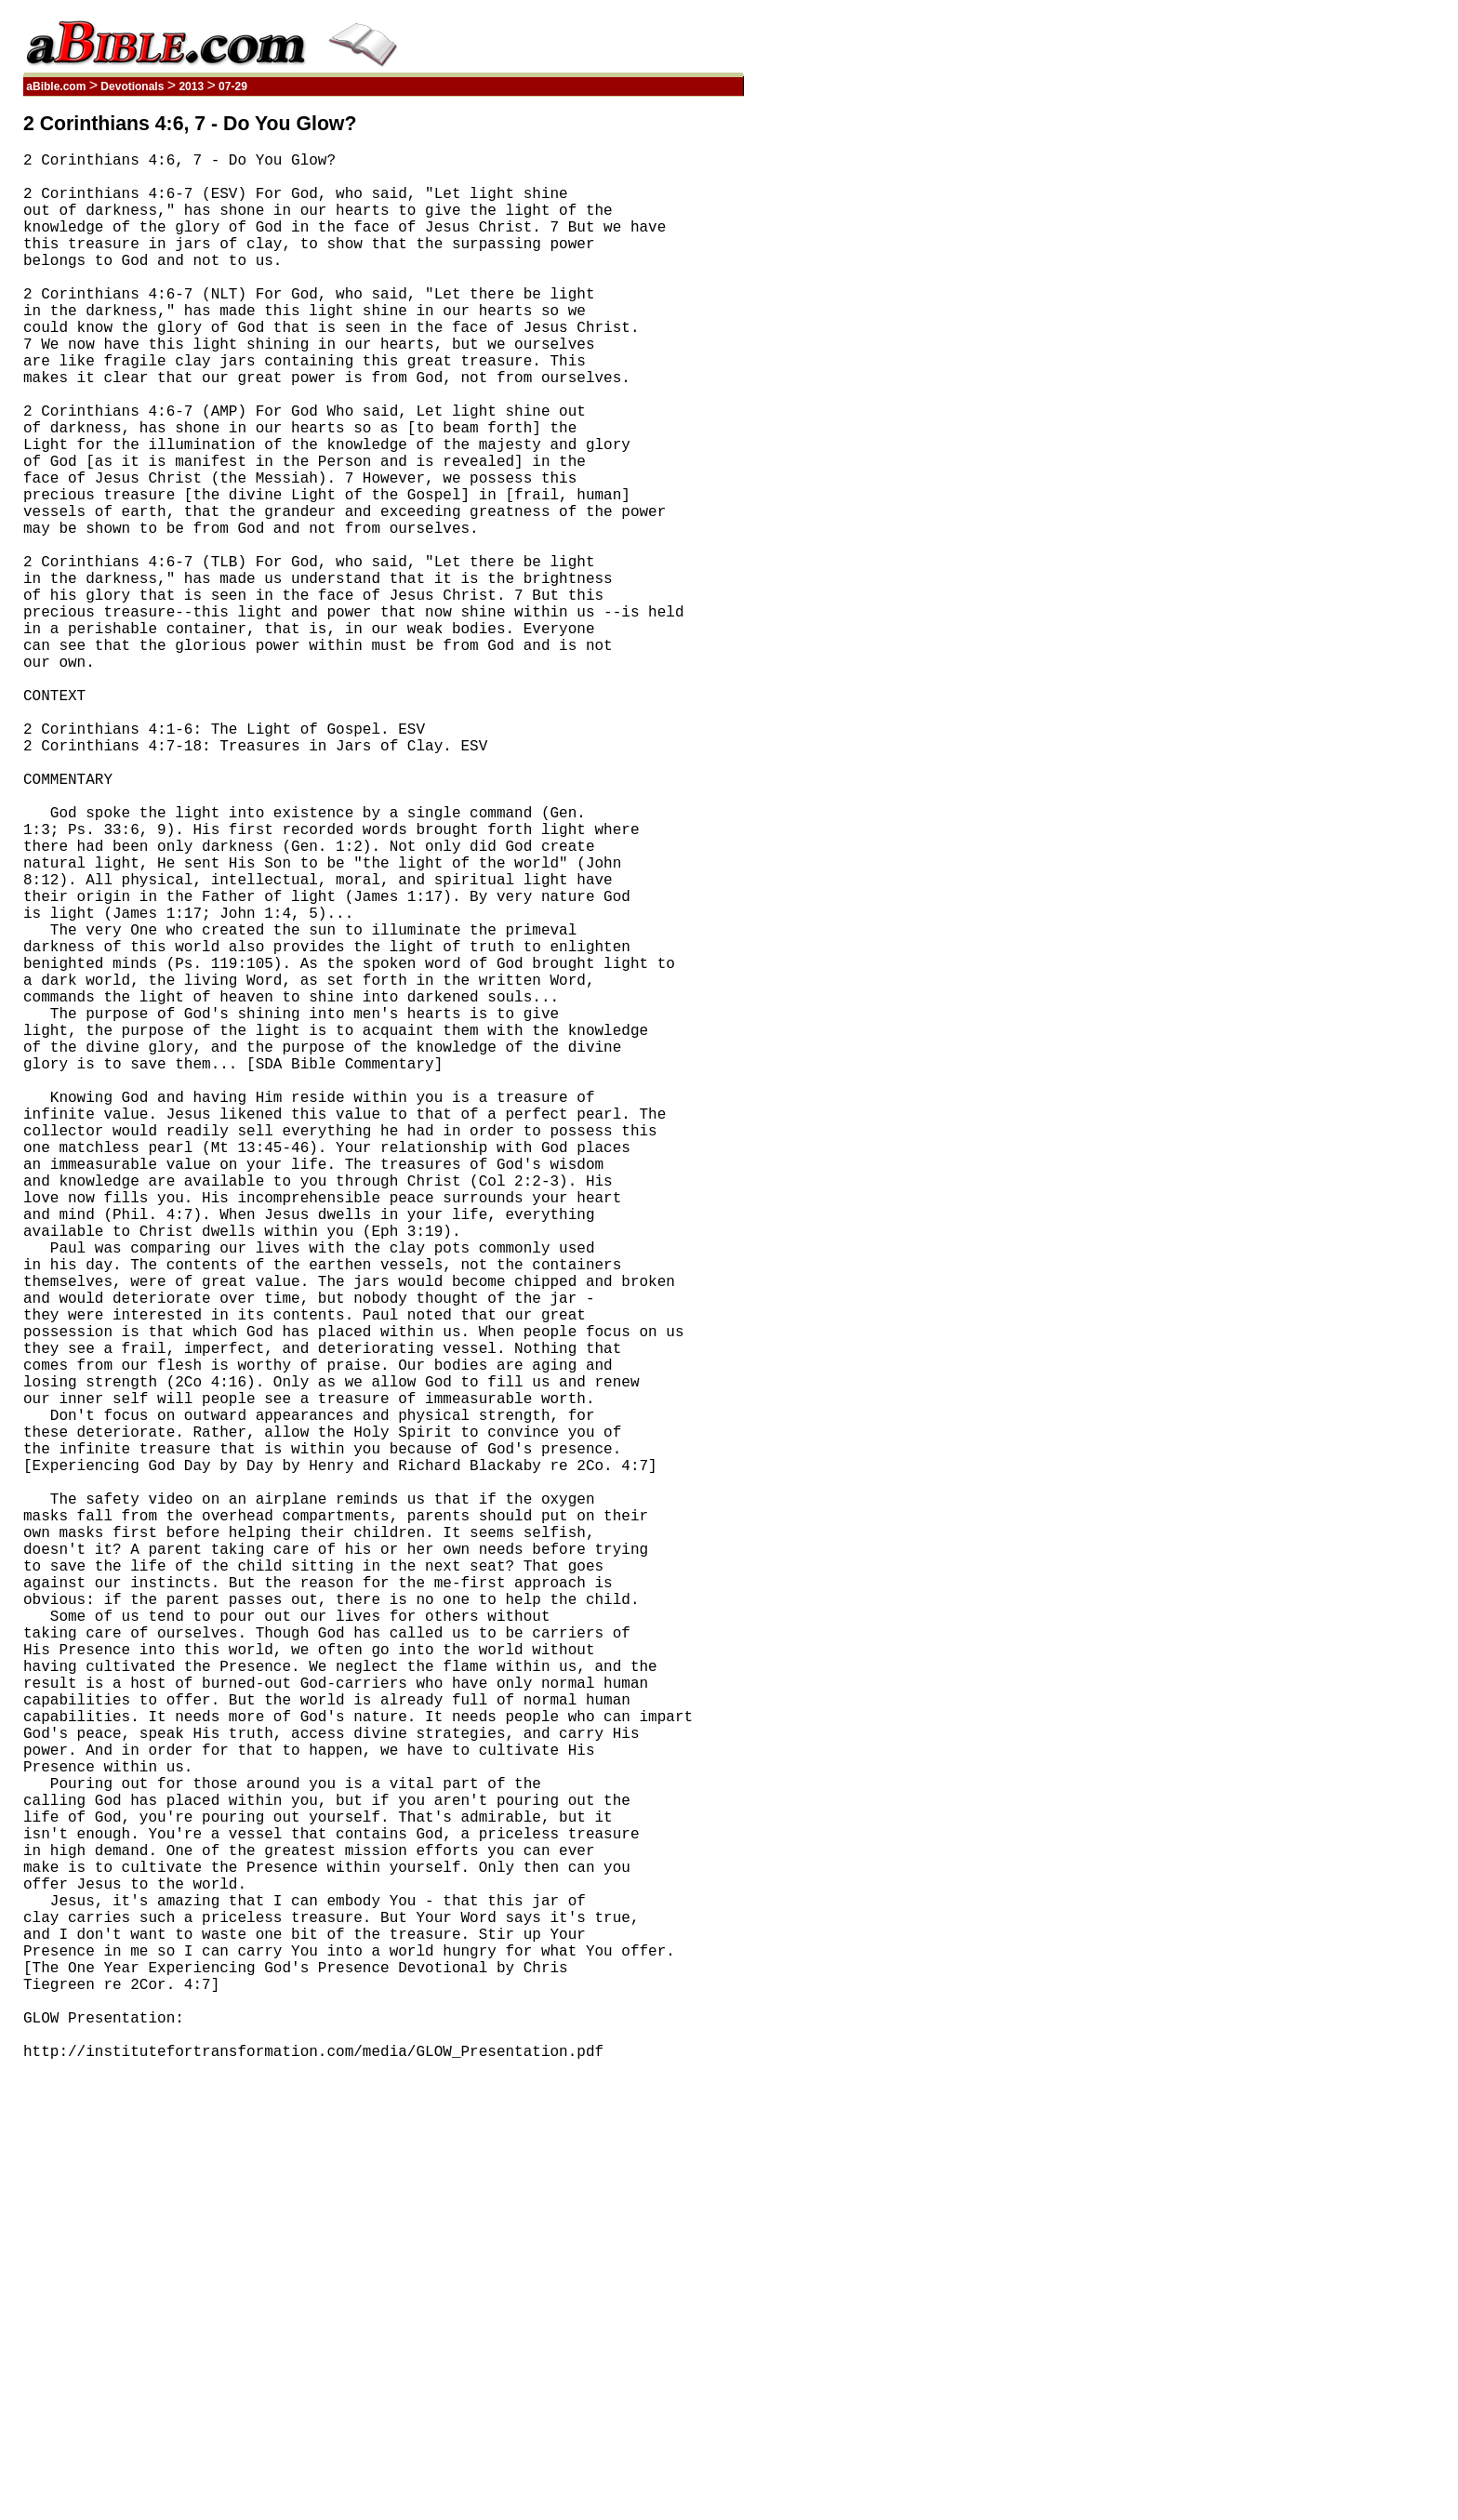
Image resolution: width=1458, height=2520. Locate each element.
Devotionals (132, 86)
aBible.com (56, 86)
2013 (191, 86)
